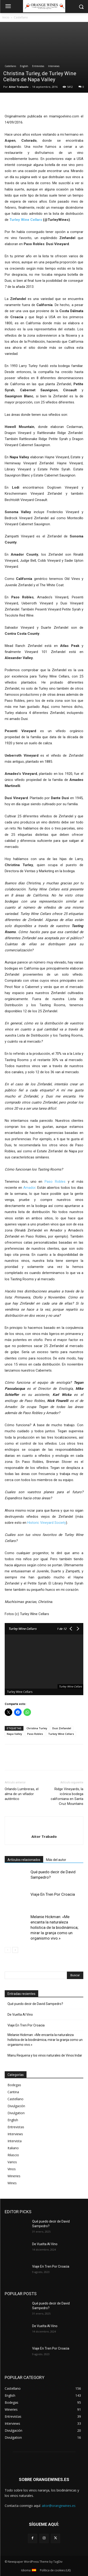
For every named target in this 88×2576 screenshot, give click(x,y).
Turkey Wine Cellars (61, 1734)
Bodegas (14, 2085)
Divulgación (16, 2106)
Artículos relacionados (24, 1860)
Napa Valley (14, 1734)
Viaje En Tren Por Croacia (53, 1894)
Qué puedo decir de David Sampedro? (35, 2004)
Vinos (12, 2169)
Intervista (15, 2141)
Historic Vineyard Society (46, 1523)
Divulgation (16, 2113)
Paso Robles (55, 1181)
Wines (12, 2183)
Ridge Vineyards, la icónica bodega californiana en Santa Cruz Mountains (67, 1796)
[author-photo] (44, 1829)
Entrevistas (38, 66)
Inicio (5, 17)
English (24, 66)
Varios (12, 2162)
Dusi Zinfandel (61, 1728)
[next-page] (15, 1950)
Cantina (13, 2092)
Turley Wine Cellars (25, 220)
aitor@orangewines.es (59, 2505)
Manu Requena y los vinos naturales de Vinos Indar (45, 2055)
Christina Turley (37, 1728)
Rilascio (13, 2155)
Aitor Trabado (18, 86)
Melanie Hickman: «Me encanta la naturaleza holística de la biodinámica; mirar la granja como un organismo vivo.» (54, 1927)
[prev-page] (8, 1950)
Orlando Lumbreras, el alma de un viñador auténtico (21, 1794)
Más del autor (56, 1860)
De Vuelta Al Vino (20, 2014)
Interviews (53, 66)
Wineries (14, 2176)
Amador (29, 1188)
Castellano (21, 17)
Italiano (13, 2148)
